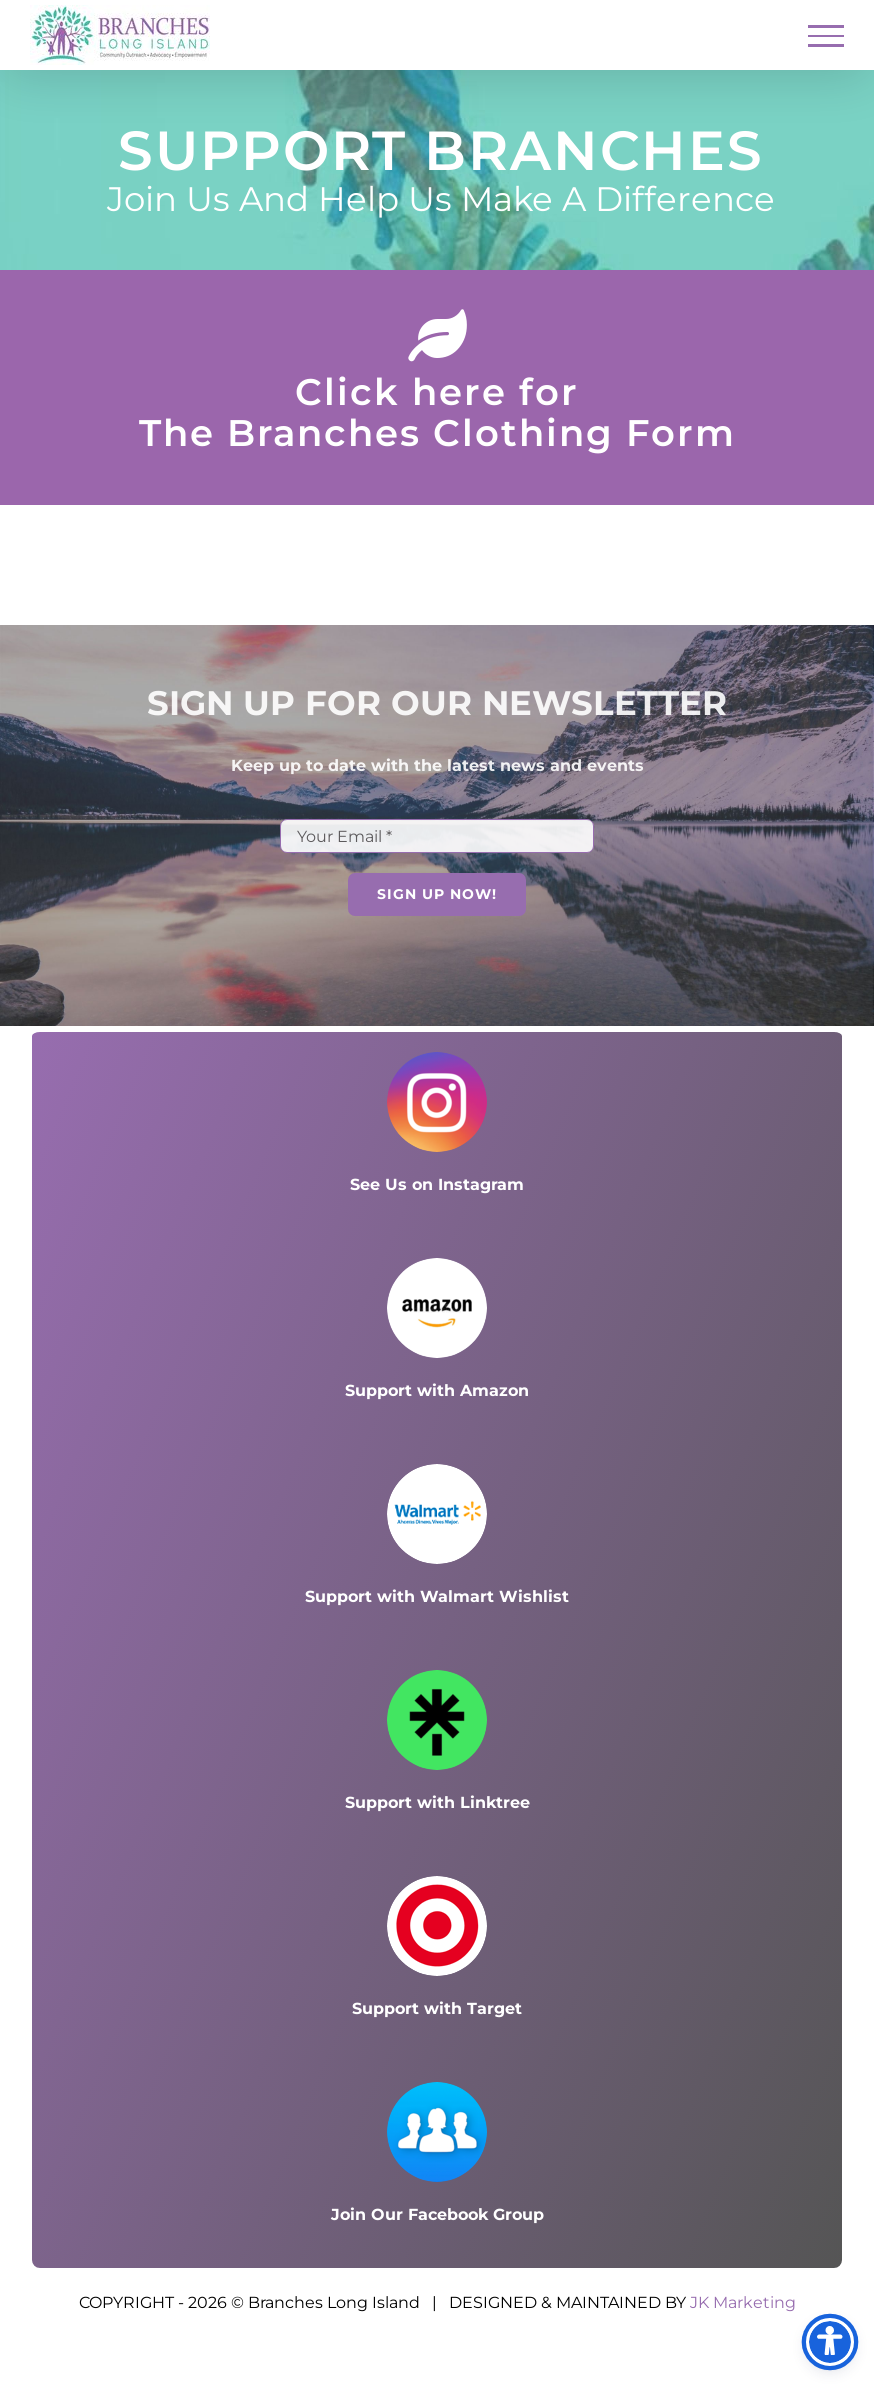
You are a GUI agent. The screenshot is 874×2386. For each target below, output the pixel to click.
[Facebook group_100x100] (437, 2089)
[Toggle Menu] (826, 36)
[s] (437, 1883)
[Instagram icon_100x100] (437, 1059)
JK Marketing (743, 2302)
